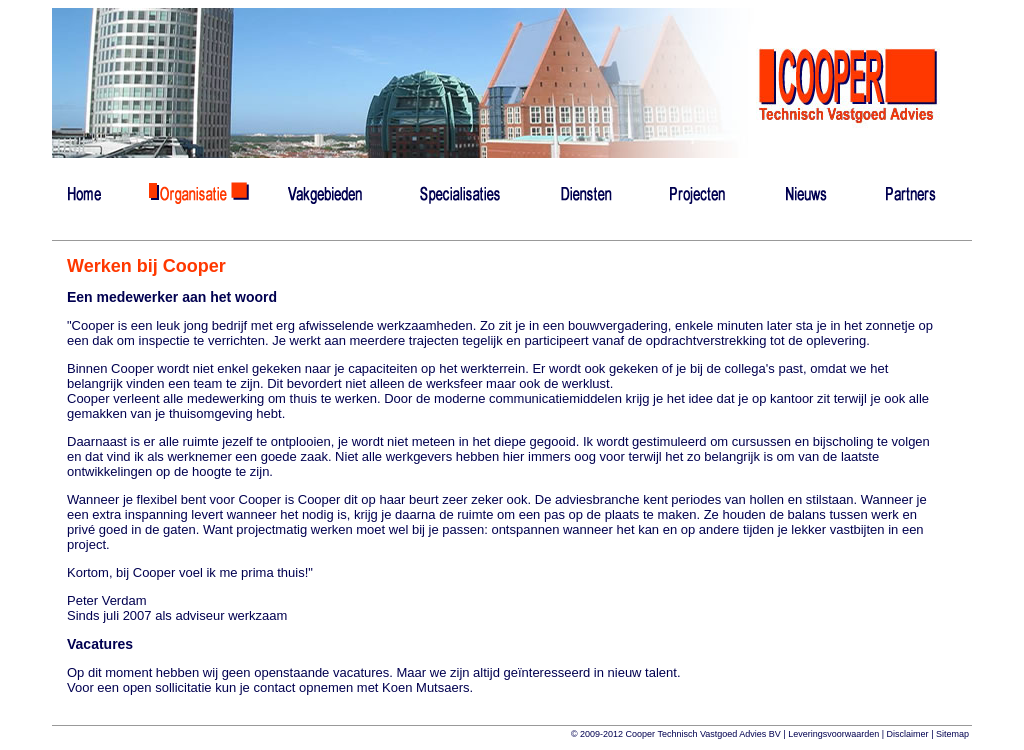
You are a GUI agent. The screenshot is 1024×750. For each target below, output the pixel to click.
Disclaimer (908, 734)
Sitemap (952, 734)
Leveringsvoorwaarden (833, 734)
